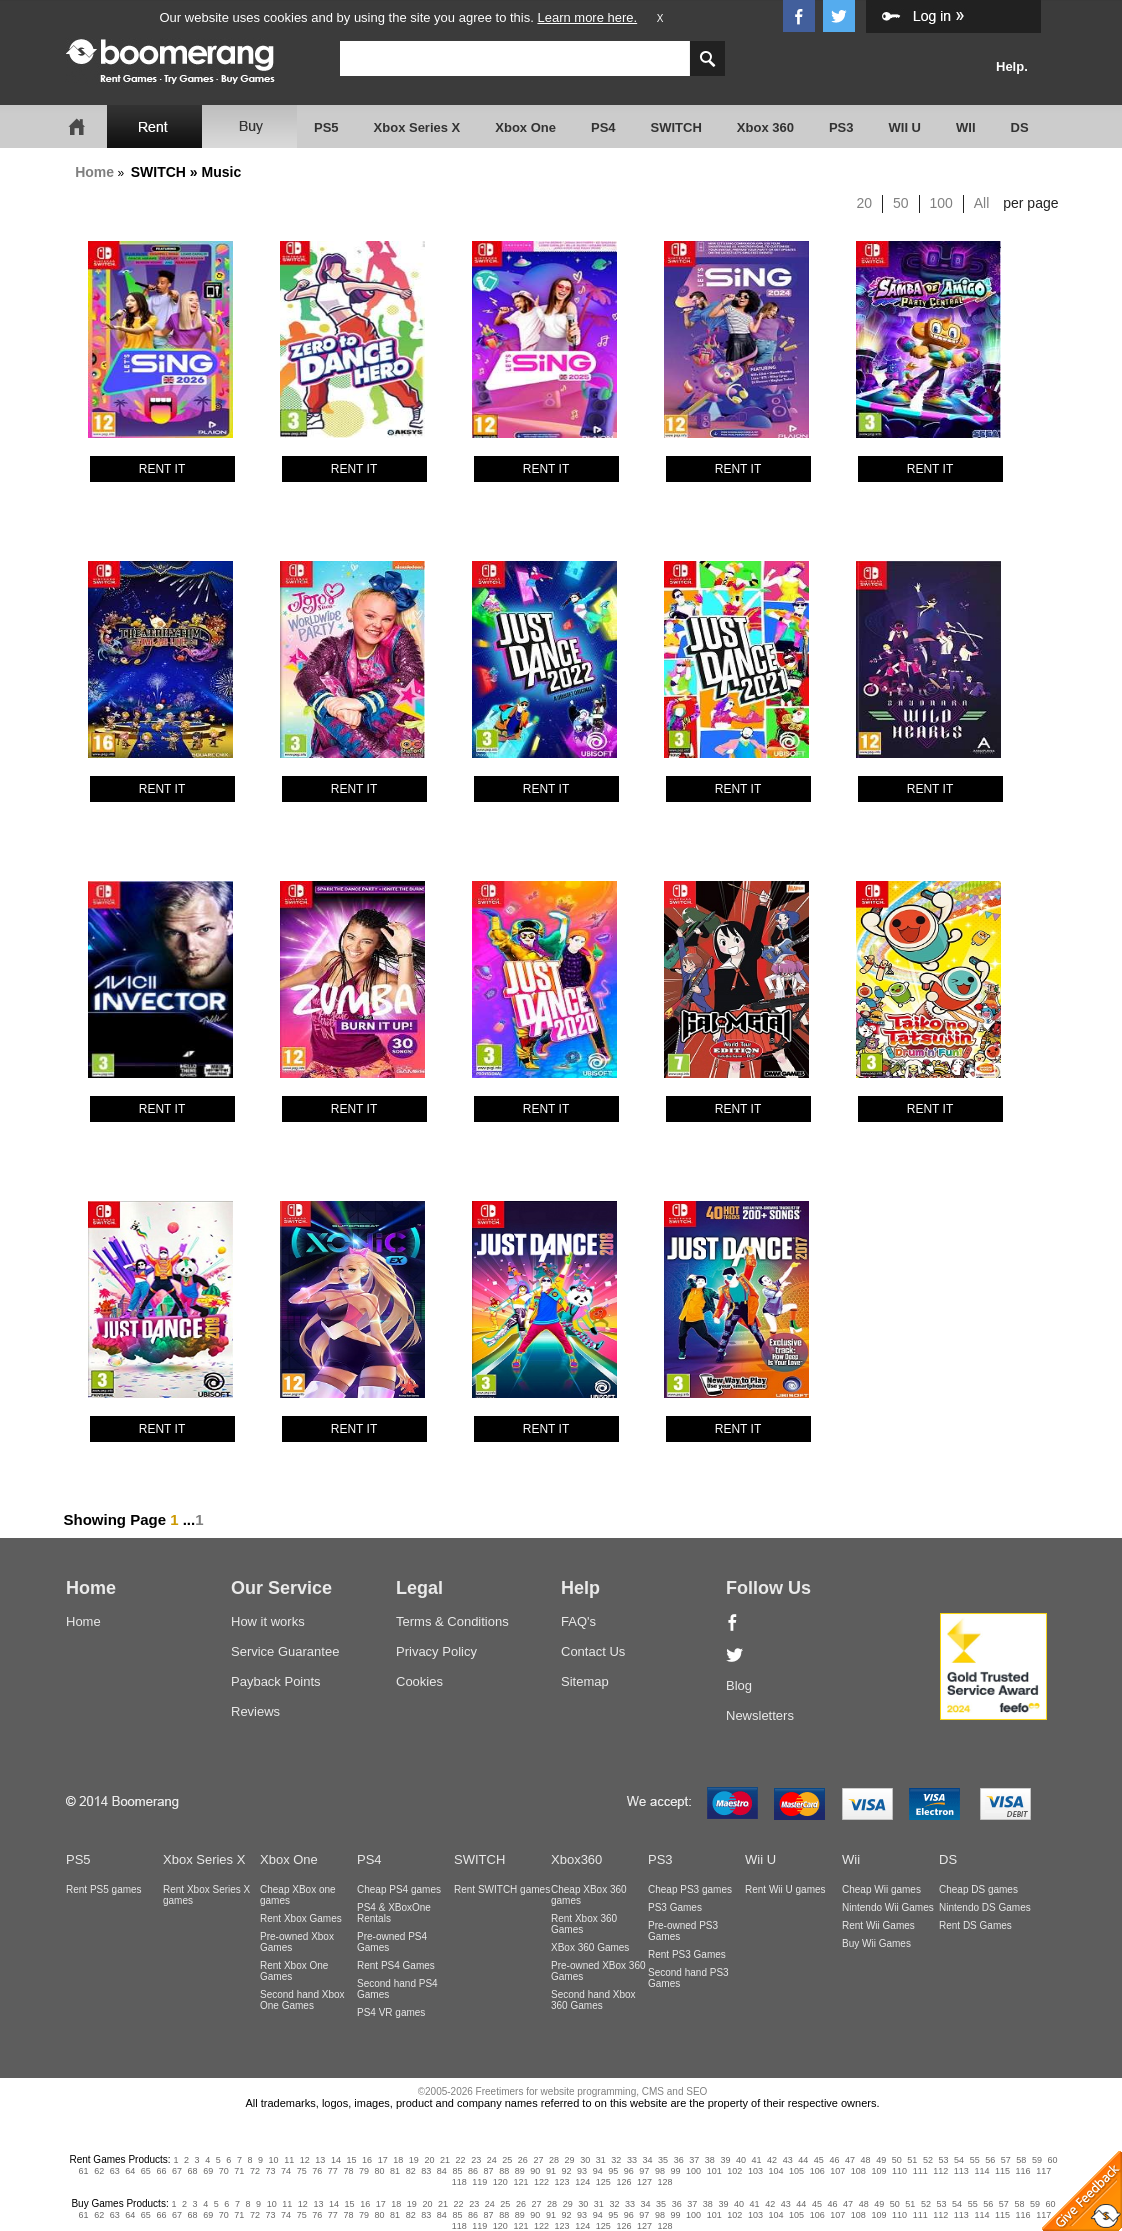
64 (130, 2171)
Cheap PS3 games (690, 1889)
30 (585, 2160)
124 (582, 2182)
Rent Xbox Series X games (206, 1895)
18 (398, 2160)
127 (644, 2182)
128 (665, 2182)
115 (1002, 2171)
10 (274, 2160)
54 (959, 2160)
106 (817, 2171)
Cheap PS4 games (399, 1889)
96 (629, 2171)
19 (414, 2160)
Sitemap (585, 1681)
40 (741, 2160)
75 (302, 2171)
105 (796, 2171)
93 (582, 2171)
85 (457, 2171)
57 (1006, 2160)
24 (492, 2160)
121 (520, 2182)
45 (819, 2160)
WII (966, 127)
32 (616, 2160)
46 (834, 2160)
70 (224, 2171)
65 (146, 2171)
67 (177, 2171)
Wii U (760, 1859)
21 (445, 2160)
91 (551, 2171)
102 (734, 2171)
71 (239, 2171)
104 (775, 2171)
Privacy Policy (436, 1651)
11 (289, 2160)
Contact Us (593, 1651)
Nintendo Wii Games (888, 1907)
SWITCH (676, 127)
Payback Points (276, 1681)
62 (99, 2171)
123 (562, 2182)
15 (352, 2160)
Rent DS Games (975, 1925)
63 (115, 2171)
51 (912, 2160)
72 (255, 2171)
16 (367, 2160)
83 (426, 2171)
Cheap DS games (978, 1889)
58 (1021, 2160)
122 (541, 2182)
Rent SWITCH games (502, 1889)
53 (943, 2160)
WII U (905, 127)
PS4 (603, 127)
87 (489, 2171)
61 (84, 2171)
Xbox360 (576, 1859)
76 (317, 2171)
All (982, 203)
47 (850, 2160)
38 (710, 2160)
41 (757, 2160)
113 (961, 2171)
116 (1023, 2171)
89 (520, 2171)
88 (504, 2171)
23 (476, 2160)
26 (523, 2160)
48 (866, 2160)
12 (305, 2160)
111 (920, 2171)
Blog (739, 1685)
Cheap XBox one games (298, 1895)
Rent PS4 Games (396, 1965)
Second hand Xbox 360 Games (593, 2000)
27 (538, 2160)
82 (411, 2171)
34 (647, 2160)
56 (990, 2160)
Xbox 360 (765, 127)
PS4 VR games (391, 2012)
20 (865, 203)
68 (193, 2171)
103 (755, 2171)
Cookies (419, 1681)
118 (459, 2182)
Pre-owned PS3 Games (683, 1931)
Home (94, 172)
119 (479, 2182)
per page (1030, 203)
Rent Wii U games (785, 1889)
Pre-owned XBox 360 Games (598, 1971)
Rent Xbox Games (301, 1918)
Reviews (255, 1711)
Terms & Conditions (452, 1621)
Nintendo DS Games (985, 1907)
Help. (1012, 66)
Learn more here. (587, 17)
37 (694, 2160)
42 (772, 2160)
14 (336, 2160)
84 (442, 2171)
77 (333, 2171)
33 (632, 2160)
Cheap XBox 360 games (589, 1895)
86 (473, 2171)
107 (837, 2171)
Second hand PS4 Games (397, 1989)
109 (878, 2171)
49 (881, 2160)
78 (348, 2171)
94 (598, 2171)
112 (940, 2171)
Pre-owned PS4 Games (392, 1942)
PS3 (841, 127)
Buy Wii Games (876, 1943)
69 (208, 2171)
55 (975, 2160)
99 (676, 2171)
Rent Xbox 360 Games (584, 1924)
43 (788, 2160)
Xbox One (525, 127)
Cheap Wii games (881, 1889)
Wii (851, 1859)
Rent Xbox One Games (294, 1971)
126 (623, 2182)
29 (570, 2160)
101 (714, 2171)
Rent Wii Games (878, 1925)
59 (1037, 2160)
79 (364, 2171)
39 (725, 2160)
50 (901, 203)
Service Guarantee (285, 1651)
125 (603, 2182)
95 (613, 2171)
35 (663, 2160)
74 (286, 2171)
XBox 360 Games (590, 1947)
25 (507, 2160)
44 (803, 2160)
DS (1020, 127)
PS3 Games (675, 1907)
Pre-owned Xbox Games (297, 1942)
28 (554, 2160)
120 (500, 2182)
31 (601, 2160)
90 (535, 2171)
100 (941, 203)
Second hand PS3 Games (688, 1978)
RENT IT (162, 469)
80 (380, 2171)
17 (383, 2160)
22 (461, 2160)
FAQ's (578, 1621)
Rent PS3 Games (687, 1954)
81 (395, 2171)
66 (161, 2171)
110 (899, 2171)
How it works (268, 1621)
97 (644, 2171)
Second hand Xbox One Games (302, 2000)
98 (660, 2171)
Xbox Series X (417, 127)
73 (270, 2171)
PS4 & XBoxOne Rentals (394, 1913)
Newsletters (760, 1715)
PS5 (326, 127)
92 (566, 2171)
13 (320, 2160)
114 (981, 2171)
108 (858, 2171)
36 (679, 2160)
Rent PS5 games (104, 1889)
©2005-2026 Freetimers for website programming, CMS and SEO (563, 2091)
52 (928, 2160)
